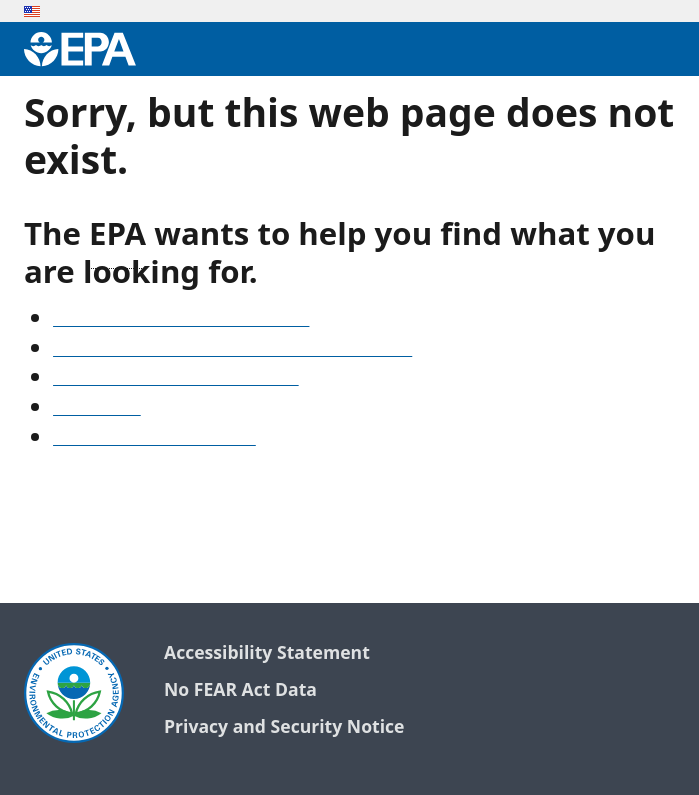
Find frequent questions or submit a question (232, 350)
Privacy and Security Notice (284, 727)
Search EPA (97, 409)
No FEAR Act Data (240, 690)
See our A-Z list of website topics (181, 320)
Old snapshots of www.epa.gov (176, 379)
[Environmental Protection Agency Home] (80, 49)
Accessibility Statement (267, 653)
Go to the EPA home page (154, 439)
